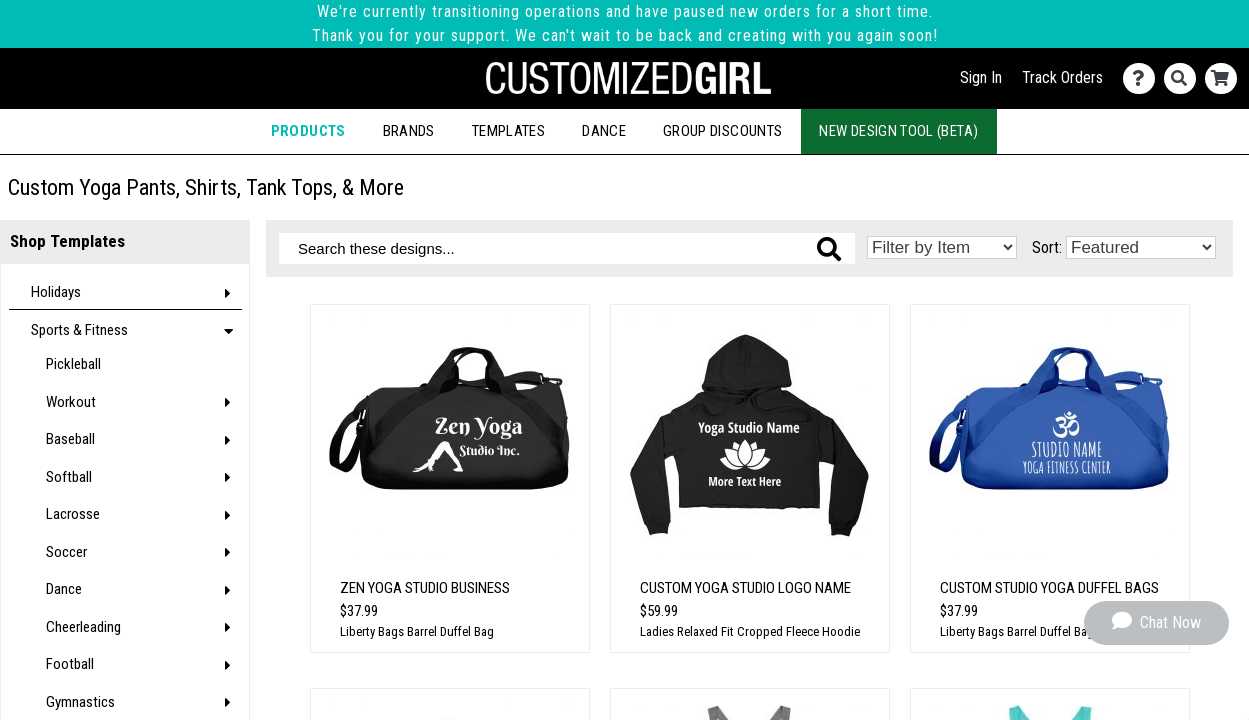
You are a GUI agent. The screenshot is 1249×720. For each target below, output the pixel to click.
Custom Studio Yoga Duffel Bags (1049, 588)
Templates (508, 131)
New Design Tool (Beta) (898, 131)
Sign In (981, 77)
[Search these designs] (567, 248)
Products (308, 131)
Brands (409, 131)
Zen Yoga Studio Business (425, 588)
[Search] (1184, 78)
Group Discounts (722, 131)
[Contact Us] (1143, 78)
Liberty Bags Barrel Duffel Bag (417, 631)
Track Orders (1062, 77)
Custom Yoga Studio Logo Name (745, 588)
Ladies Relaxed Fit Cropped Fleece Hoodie (750, 631)
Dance (604, 131)
